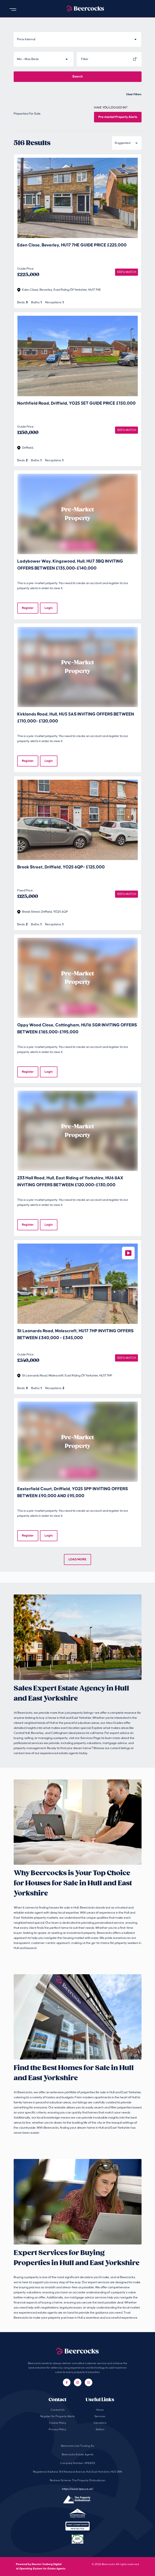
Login (49, 608)
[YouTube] (88, 2382)
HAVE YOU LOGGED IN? (110, 107)
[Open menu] (13, 9)
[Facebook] (66, 2382)
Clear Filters (133, 94)
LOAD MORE (77, 1559)
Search (77, 76)
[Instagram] (77, 2382)
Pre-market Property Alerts (117, 117)
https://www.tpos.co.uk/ (77, 2489)
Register (28, 608)
